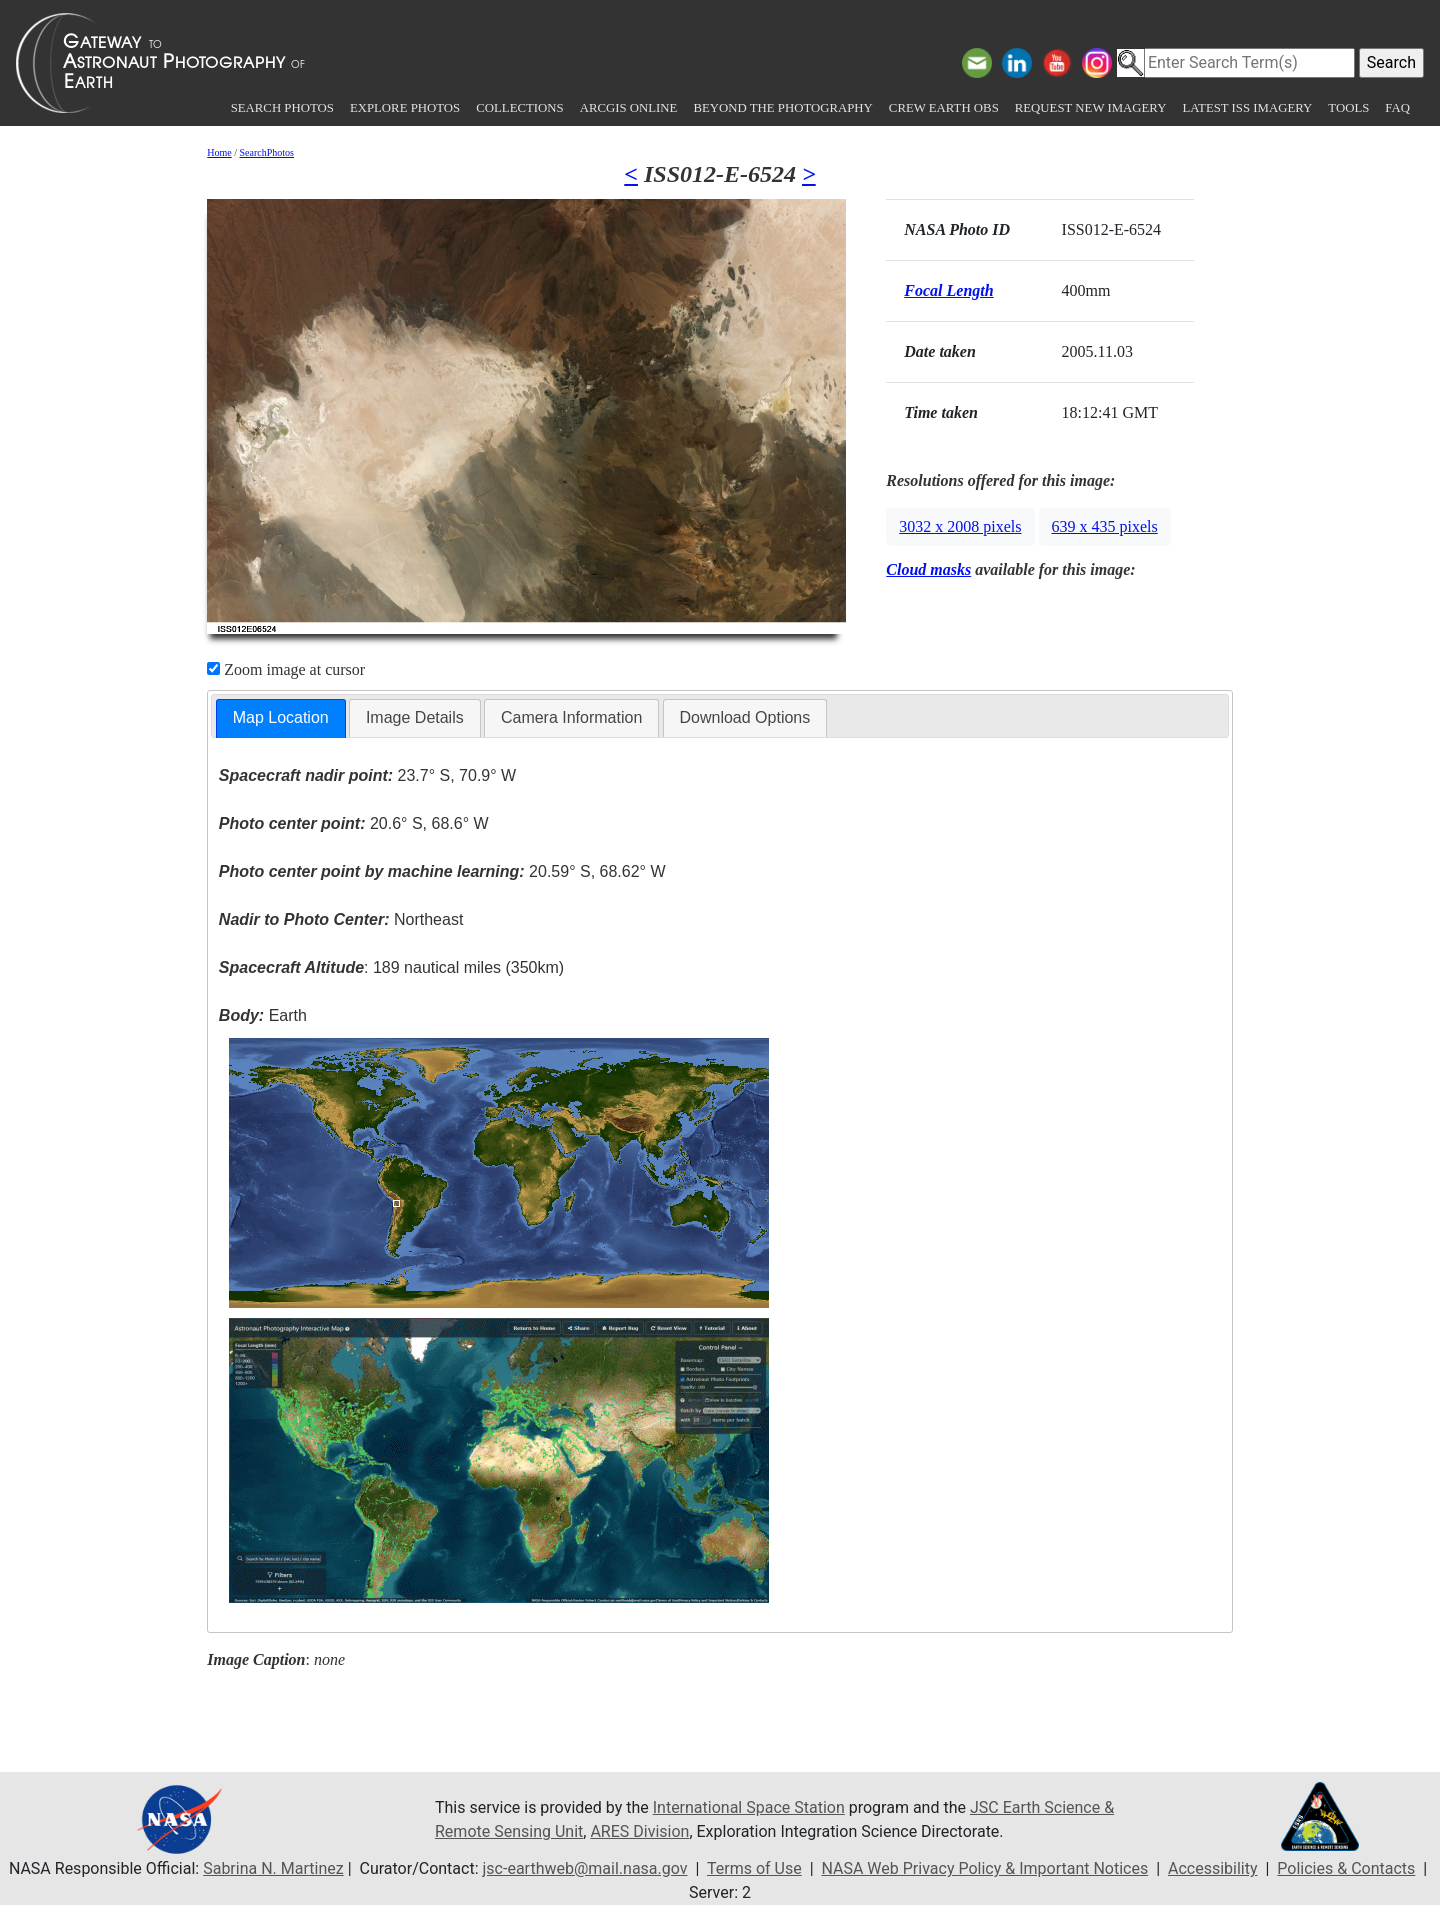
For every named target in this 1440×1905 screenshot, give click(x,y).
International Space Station (749, 1807)
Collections (519, 108)
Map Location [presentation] (281, 717)
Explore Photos (405, 108)
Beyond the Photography (782, 108)
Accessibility (1213, 1868)
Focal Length (948, 290)
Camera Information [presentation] (571, 717)
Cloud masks (928, 569)
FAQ (1397, 108)
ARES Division (639, 1831)
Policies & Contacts (1346, 1868)
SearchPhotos (267, 152)
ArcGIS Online (629, 108)
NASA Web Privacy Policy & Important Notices (984, 1868)
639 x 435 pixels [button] (1105, 526)
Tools (1348, 108)
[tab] (281, 718)
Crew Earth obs (944, 108)
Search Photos (282, 108)
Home (219, 152)
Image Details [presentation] (415, 717)
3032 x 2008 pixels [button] (960, 526)
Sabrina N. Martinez (273, 1868)
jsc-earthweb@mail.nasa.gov (585, 1868)
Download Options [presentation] (745, 717)
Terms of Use (754, 1868)
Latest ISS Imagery (1247, 108)
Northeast (341, 919)
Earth (263, 1015)
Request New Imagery (1091, 108)
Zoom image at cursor (286, 669)
